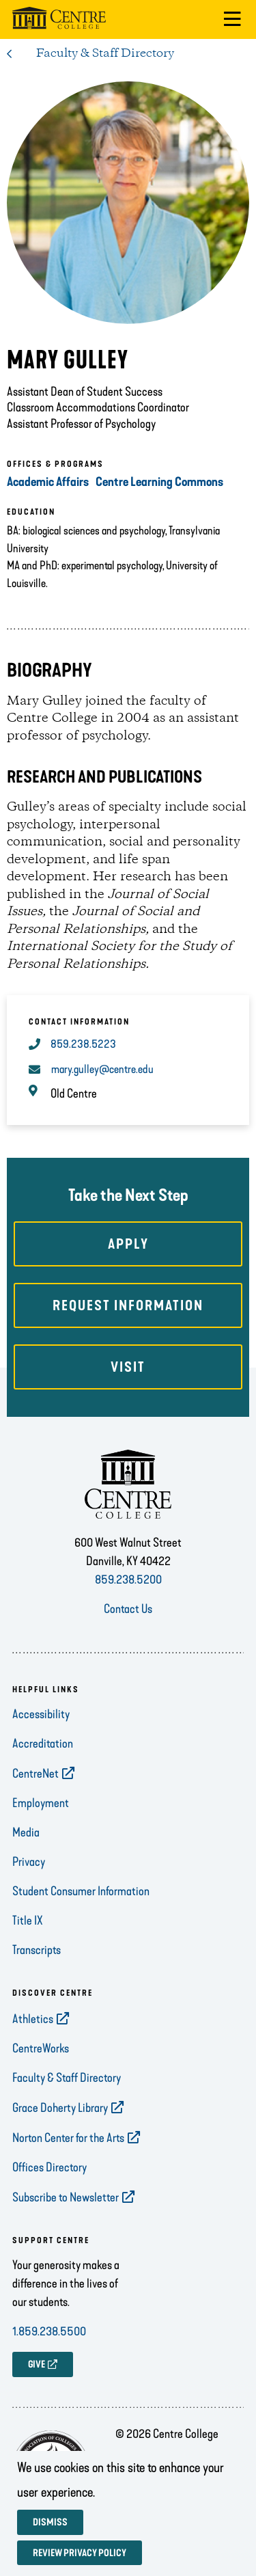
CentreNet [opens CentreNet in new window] (35, 1773)
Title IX (27, 1920)
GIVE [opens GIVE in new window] (36, 2364)
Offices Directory (49, 2167)
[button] (232, 19)
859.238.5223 (83, 1044)
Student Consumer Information (81, 1891)
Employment (40, 1803)
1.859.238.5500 (49, 2331)
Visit (128, 1367)
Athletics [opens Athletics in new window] (32, 2018)
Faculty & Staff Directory (105, 53)
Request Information (128, 1305)
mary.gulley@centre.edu (102, 1069)
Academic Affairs (48, 481)
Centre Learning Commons (159, 481)
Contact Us (128, 1608)
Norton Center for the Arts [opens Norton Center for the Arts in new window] (68, 2137)
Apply (128, 1244)
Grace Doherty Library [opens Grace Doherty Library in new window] (60, 2107)
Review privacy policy (79, 2553)
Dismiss (50, 2522)
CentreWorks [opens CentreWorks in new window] (40, 2048)
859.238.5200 (128, 1579)
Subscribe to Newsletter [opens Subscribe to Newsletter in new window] (65, 2197)
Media (26, 1832)
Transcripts (36, 1949)
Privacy (28, 1861)
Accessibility (41, 1714)
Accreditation (42, 1743)
